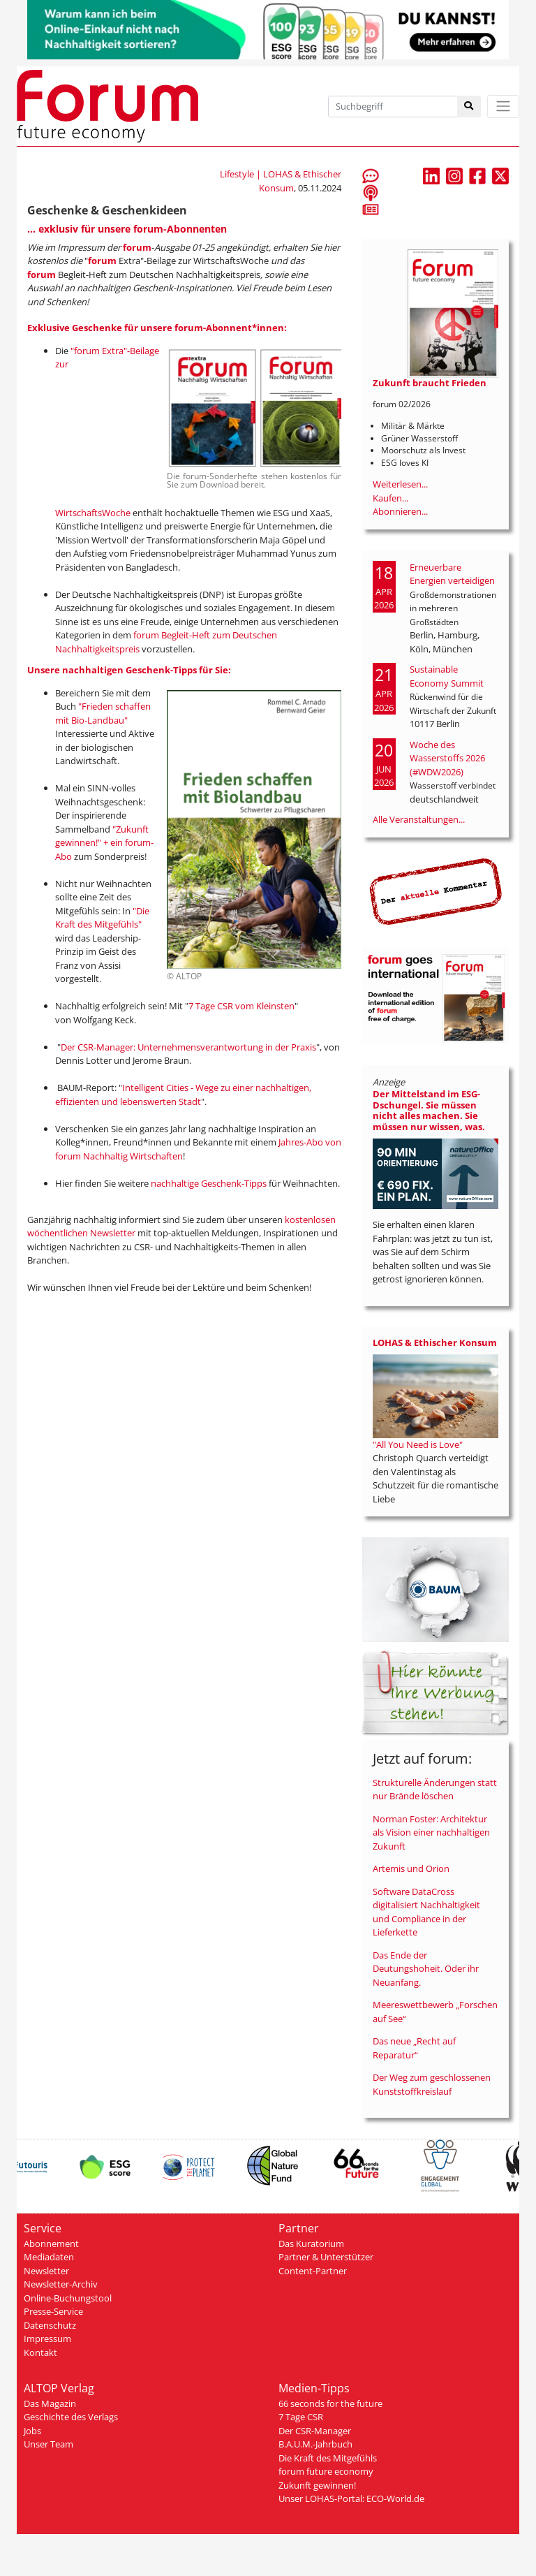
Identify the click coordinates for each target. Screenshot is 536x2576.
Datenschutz (50, 2325)
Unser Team (48, 2444)
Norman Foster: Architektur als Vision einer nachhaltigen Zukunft (431, 1832)
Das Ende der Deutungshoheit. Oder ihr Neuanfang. (426, 1969)
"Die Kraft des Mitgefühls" (102, 918)
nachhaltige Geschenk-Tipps (209, 1183)
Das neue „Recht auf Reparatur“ (414, 2048)
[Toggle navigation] (503, 106)
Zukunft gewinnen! (317, 2485)
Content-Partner (312, 2270)
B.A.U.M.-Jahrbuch (315, 2444)
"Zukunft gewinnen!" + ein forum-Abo (104, 843)
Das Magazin (50, 2403)
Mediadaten (49, 2257)
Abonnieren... (400, 511)
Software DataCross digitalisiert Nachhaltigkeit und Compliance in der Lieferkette (426, 1912)
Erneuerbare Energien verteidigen (452, 574)
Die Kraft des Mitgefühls (327, 2458)
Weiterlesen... (400, 484)
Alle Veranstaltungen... (419, 819)
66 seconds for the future (330, 2403)
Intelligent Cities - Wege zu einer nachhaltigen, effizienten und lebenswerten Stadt (183, 1094)
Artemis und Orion (411, 1868)
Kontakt (40, 2352)
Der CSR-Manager (314, 2430)
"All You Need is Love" (418, 1444)
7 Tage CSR (300, 2416)
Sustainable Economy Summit (447, 676)
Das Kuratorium (311, 2243)
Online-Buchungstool (68, 2298)
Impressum (47, 2338)
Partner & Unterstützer (325, 2257)
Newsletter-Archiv (61, 2284)
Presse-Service (53, 2311)
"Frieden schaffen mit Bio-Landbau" (103, 713)
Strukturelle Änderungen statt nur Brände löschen (435, 1789)
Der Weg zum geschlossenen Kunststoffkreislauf (432, 2084)
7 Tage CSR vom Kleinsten (241, 1006)
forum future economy (325, 2471)
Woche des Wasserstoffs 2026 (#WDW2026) (447, 758)
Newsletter (46, 2270)
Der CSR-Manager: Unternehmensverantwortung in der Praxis (188, 1047)
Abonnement (51, 2243)
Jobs (32, 2430)
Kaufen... (390, 498)
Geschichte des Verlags (71, 2416)
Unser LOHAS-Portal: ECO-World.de (351, 2498)
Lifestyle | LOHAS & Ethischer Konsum (280, 181)
